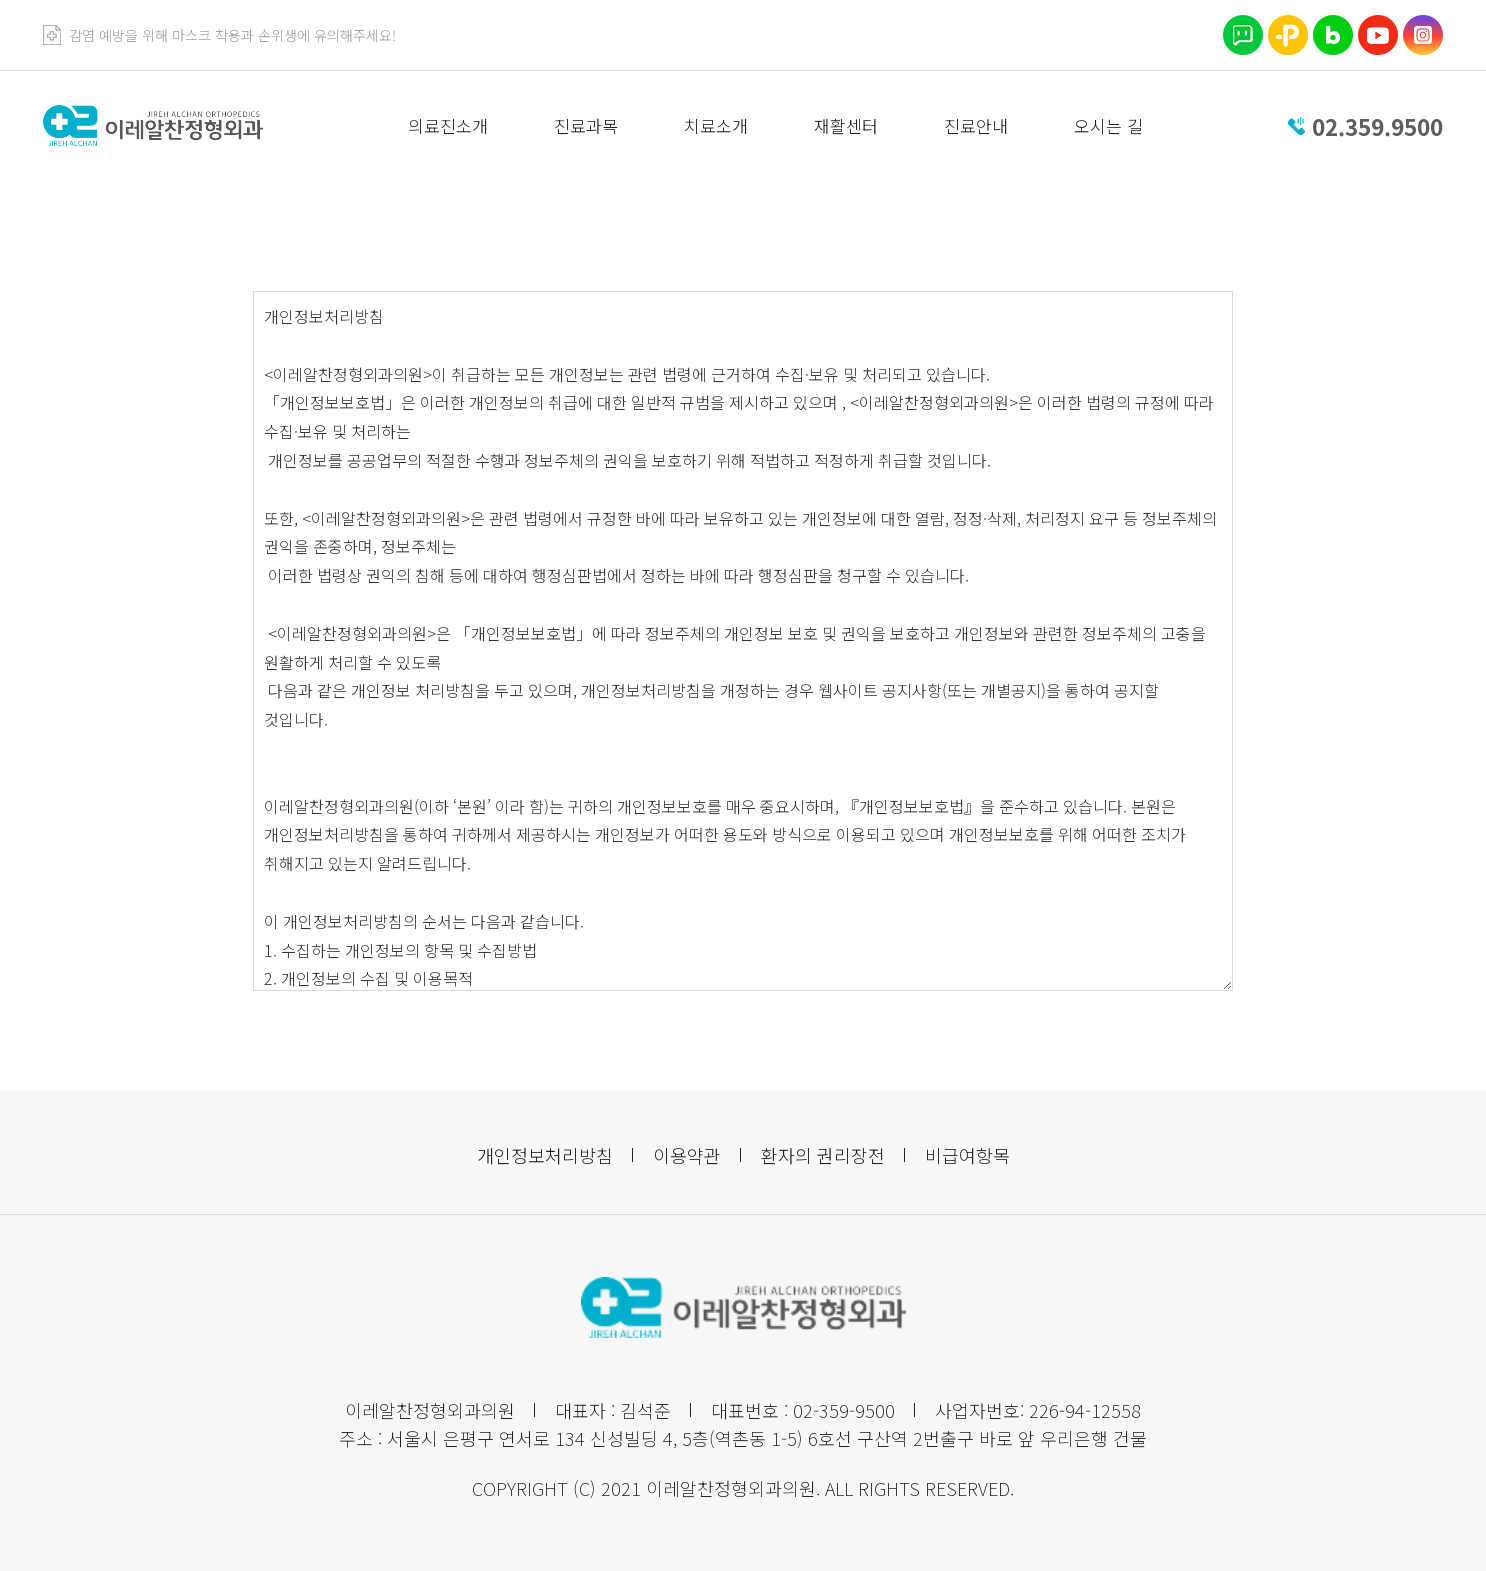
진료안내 (976, 125)
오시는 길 (1108, 125)
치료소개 (716, 125)
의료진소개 (448, 125)
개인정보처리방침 (545, 1155)
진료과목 (586, 125)
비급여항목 (967, 1155)
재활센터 (846, 125)
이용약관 (687, 1155)
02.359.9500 (1377, 126)
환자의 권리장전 (823, 1155)
